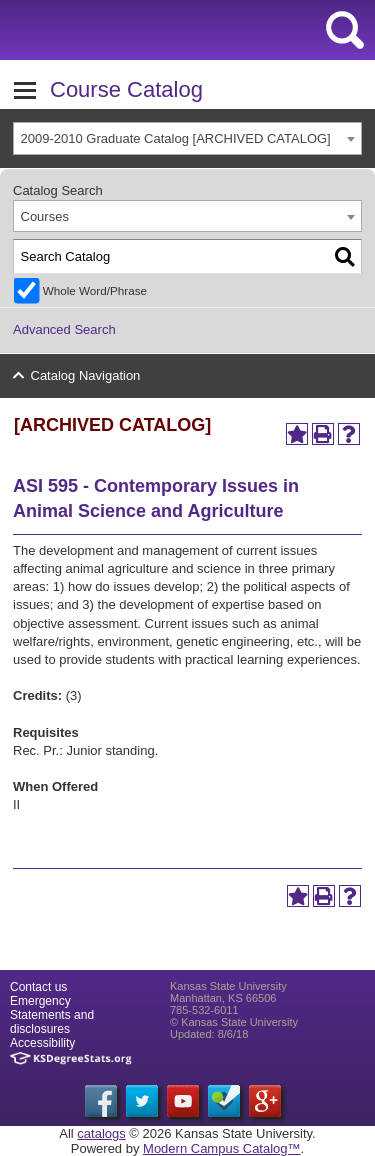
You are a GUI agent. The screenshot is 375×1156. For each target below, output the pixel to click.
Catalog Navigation (86, 375)
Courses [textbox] (45, 216)
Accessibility (42, 1043)
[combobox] (187, 138)
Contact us (38, 987)
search (345, 30)
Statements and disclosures (52, 1022)
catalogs (101, 1133)
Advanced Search (64, 329)
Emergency (40, 1001)
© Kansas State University (234, 1022)
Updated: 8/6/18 (209, 1034)
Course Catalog (126, 89)
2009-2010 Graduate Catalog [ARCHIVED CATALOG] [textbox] (176, 138)
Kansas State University (182, 30)
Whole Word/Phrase (95, 290)
